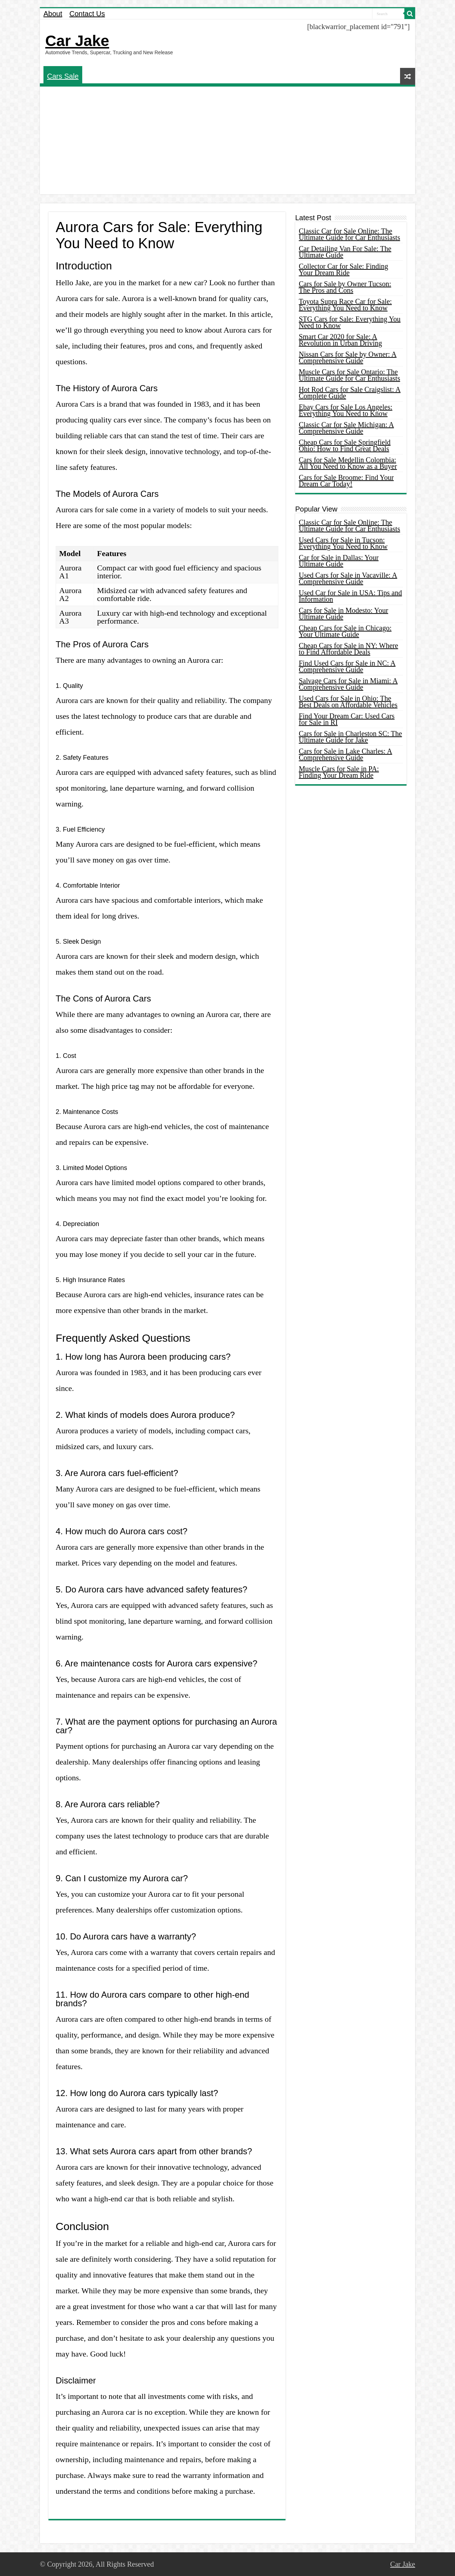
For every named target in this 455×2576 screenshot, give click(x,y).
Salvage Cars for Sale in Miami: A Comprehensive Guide (348, 684)
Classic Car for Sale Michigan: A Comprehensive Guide (346, 428)
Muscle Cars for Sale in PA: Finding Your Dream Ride (339, 772)
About (52, 14)
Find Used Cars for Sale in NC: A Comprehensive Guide (347, 666)
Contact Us (87, 14)
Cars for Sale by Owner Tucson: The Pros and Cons (345, 287)
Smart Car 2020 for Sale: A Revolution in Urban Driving (340, 340)
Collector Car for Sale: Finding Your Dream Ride (343, 269)
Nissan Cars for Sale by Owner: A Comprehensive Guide (347, 357)
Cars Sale (63, 76)
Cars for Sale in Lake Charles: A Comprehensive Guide (345, 754)
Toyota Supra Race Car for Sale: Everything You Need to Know (345, 304)
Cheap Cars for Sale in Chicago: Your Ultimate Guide (345, 631)
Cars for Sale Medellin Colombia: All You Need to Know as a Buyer (348, 463)
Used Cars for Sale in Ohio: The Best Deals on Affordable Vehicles (348, 701)
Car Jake (77, 40)
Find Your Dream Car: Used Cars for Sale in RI (347, 719)
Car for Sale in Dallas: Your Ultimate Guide (339, 561)
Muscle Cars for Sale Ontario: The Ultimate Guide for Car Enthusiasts (349, 375)
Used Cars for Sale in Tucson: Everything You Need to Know (343, 543)
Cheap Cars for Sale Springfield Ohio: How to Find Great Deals (345, 445)
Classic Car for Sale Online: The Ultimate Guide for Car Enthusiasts (349, 234)
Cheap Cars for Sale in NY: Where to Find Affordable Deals (348, 649)
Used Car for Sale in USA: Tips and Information (350, 596)
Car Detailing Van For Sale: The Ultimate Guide (345, 252)
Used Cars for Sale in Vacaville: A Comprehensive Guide (348, 578)
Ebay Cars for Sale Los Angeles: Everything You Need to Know (346, 410)
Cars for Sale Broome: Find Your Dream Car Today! (346, 480)
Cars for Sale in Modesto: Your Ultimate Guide (343, 613)
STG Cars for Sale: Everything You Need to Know (349, 322)
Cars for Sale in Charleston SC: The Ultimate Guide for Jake (350, 737)
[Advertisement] (227, 140)
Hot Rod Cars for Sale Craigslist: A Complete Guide (349, 392)
